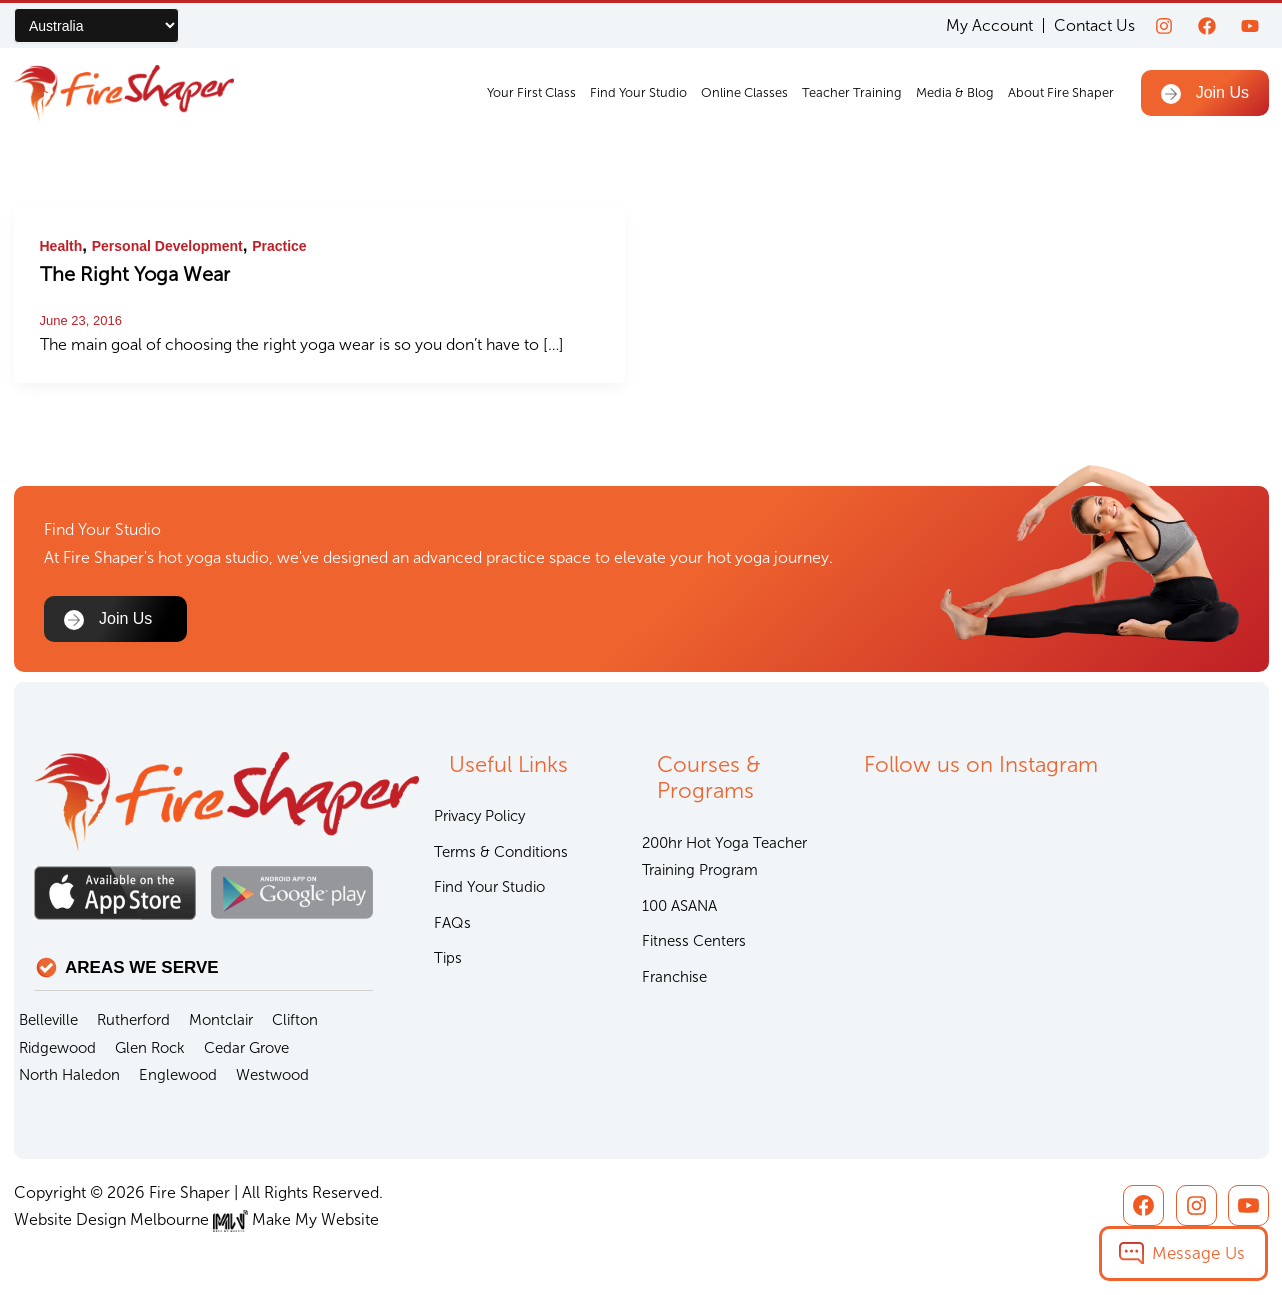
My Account (989, 25)
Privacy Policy (479, 816)
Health (61, 246)
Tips (448, 958)
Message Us (1198, 1253)
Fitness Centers (694, 941)
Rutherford (133, 1020)
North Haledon (69, 1075)
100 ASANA (679, 906)
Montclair (221, 1020)
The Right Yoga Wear (135, 274)
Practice (279, 246)
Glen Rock (150, 1048)
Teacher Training (852, 92)
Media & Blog (955, 92)
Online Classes (744, 92)
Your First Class (531, 92)
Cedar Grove (246, 1048)
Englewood (178, 1075)
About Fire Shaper (1061, 92)
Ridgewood (57, 1048)
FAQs (452, 923)
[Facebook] (1207, 26)
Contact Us (1094, 25)
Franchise (674, 977)
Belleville (48, 1020)
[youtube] (1250, 26)
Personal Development (167, 246)
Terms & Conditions (501, 852)
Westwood (272, 1075)
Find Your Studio (638, 92)
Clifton (295, 1020)
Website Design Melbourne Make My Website (196, 1219)
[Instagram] (1164, 26)
